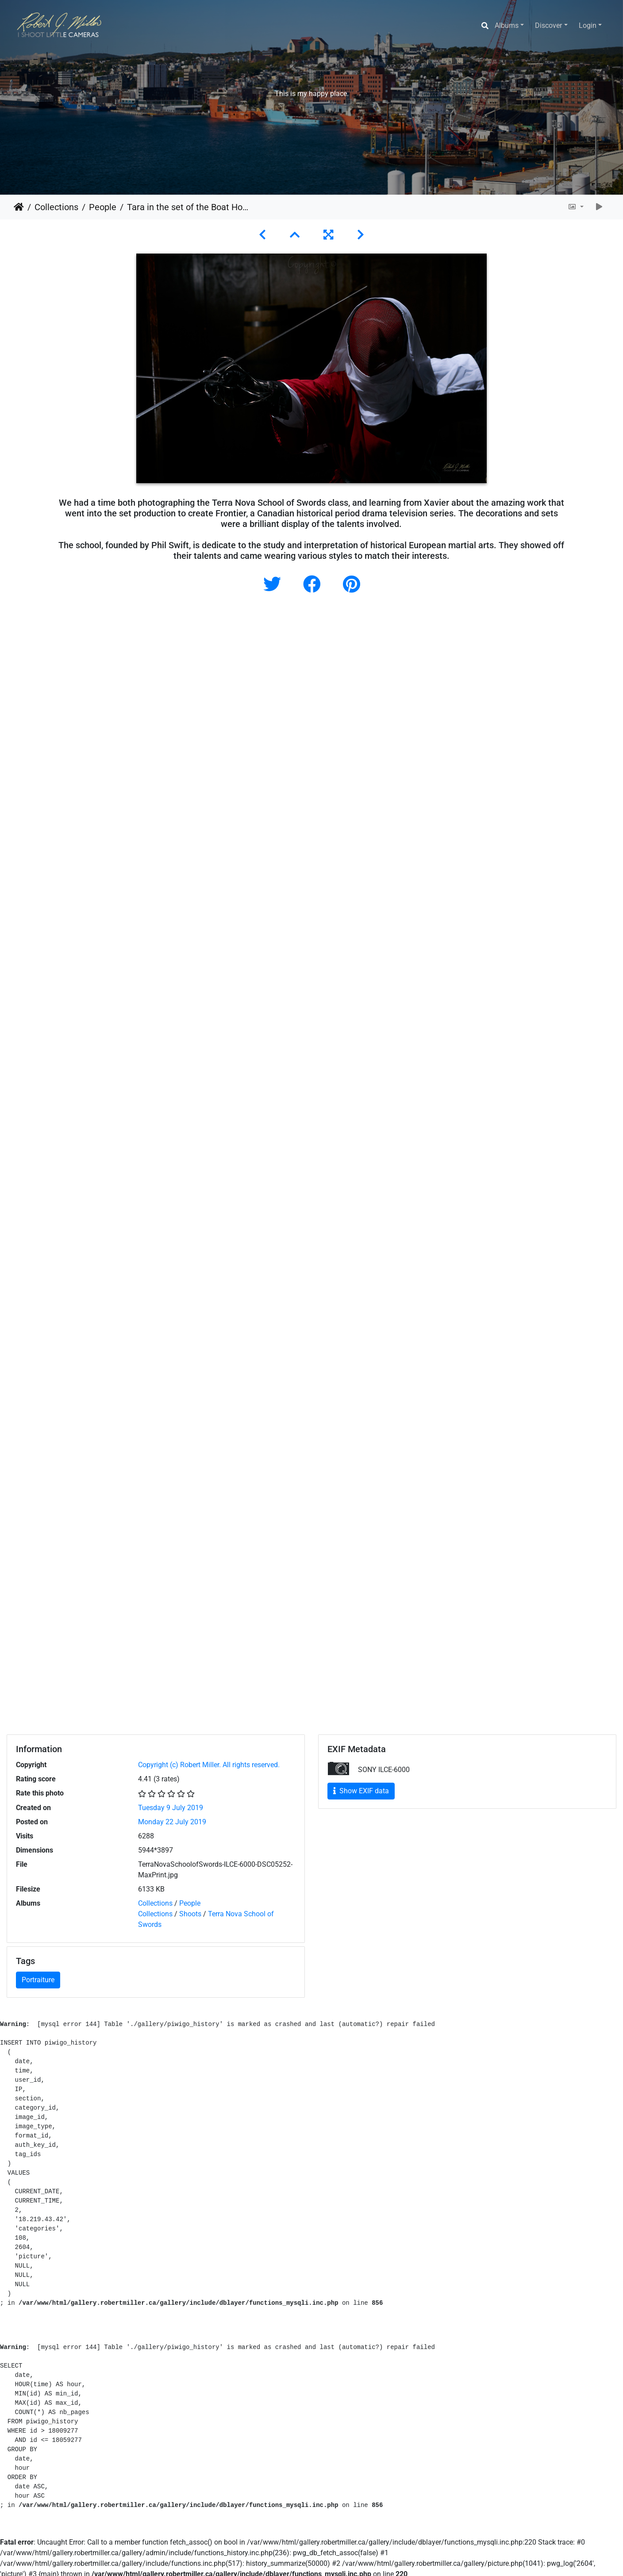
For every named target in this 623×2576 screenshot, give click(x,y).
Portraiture (38, 1980)
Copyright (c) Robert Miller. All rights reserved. (209, 1765)
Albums (507, 25)
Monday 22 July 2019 (172, 1822)
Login (587, 25)
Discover (548, 25)
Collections (56, 207)
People (102, 207)
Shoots (190, 1914)
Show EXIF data (361, 1791)
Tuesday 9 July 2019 (170, 1807)
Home (19, 207)
